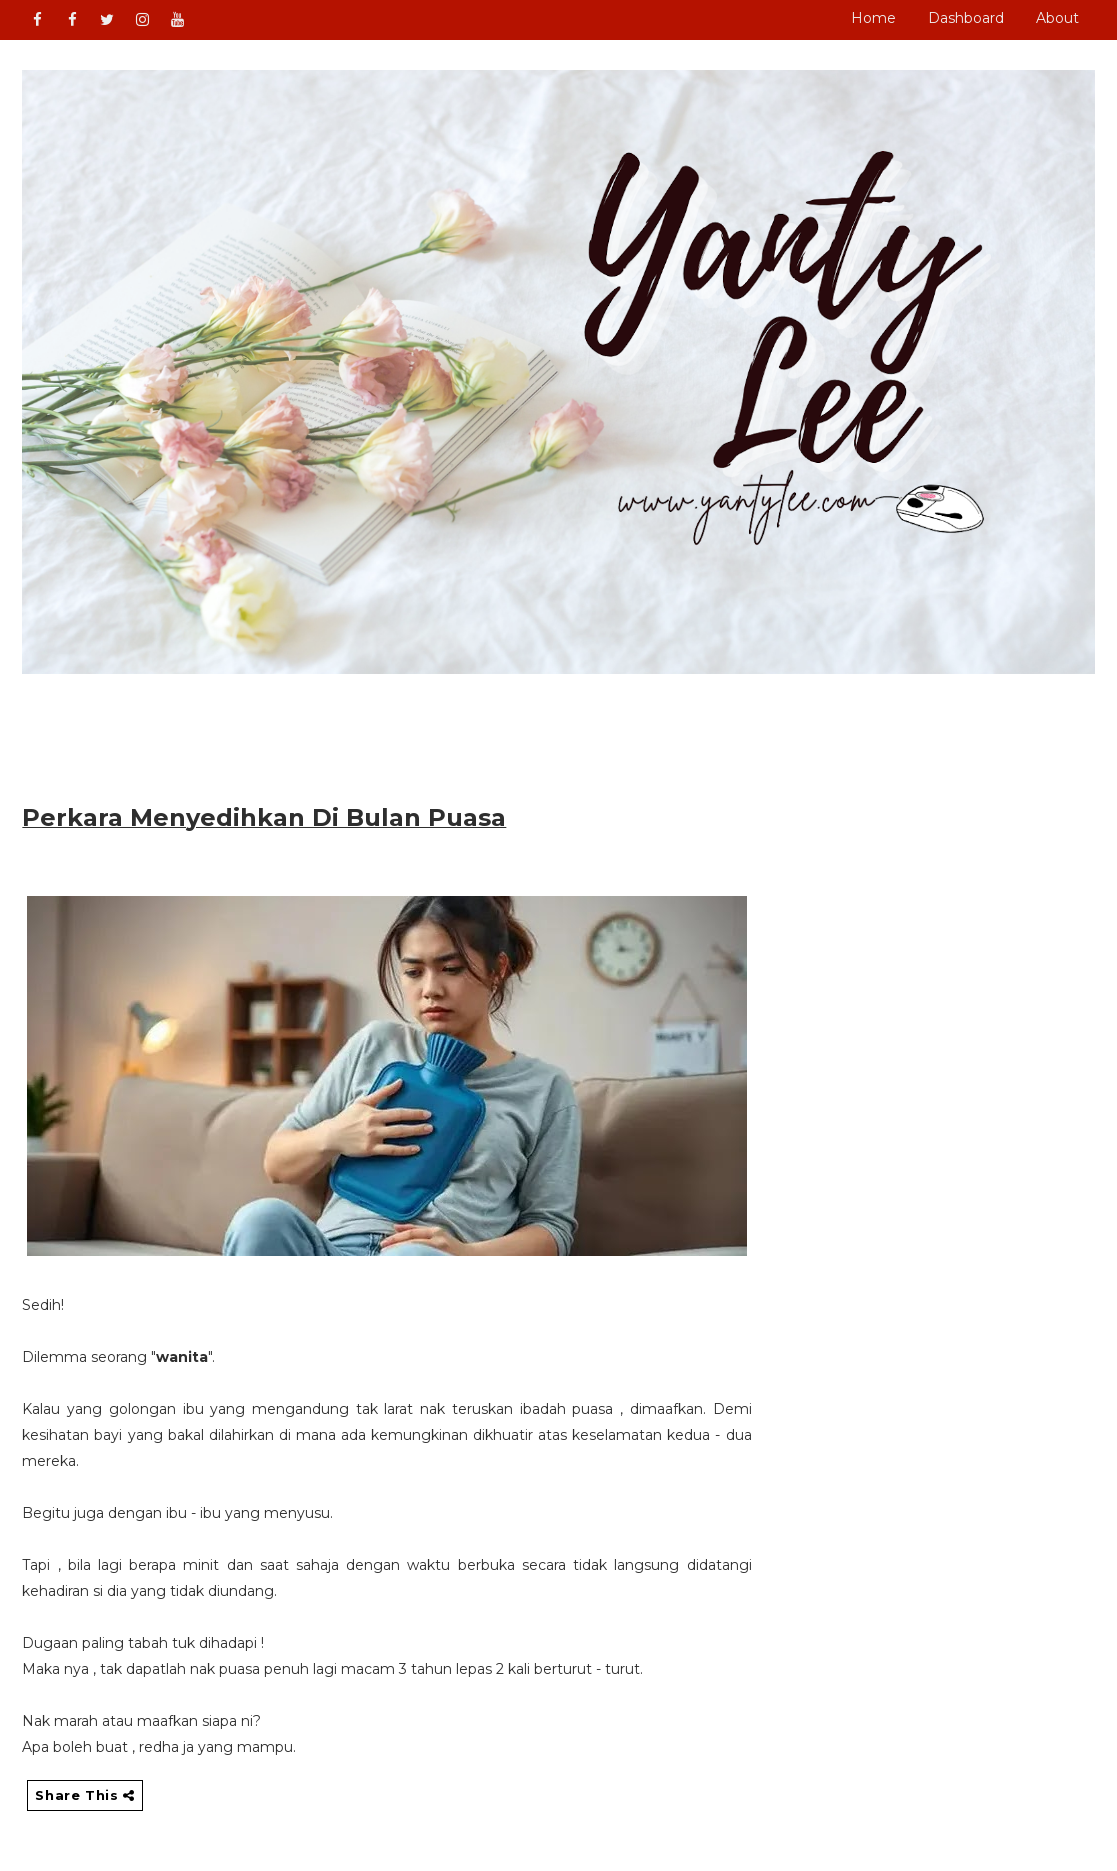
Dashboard (966, 18)
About (1057, 18)
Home (873, 18)
